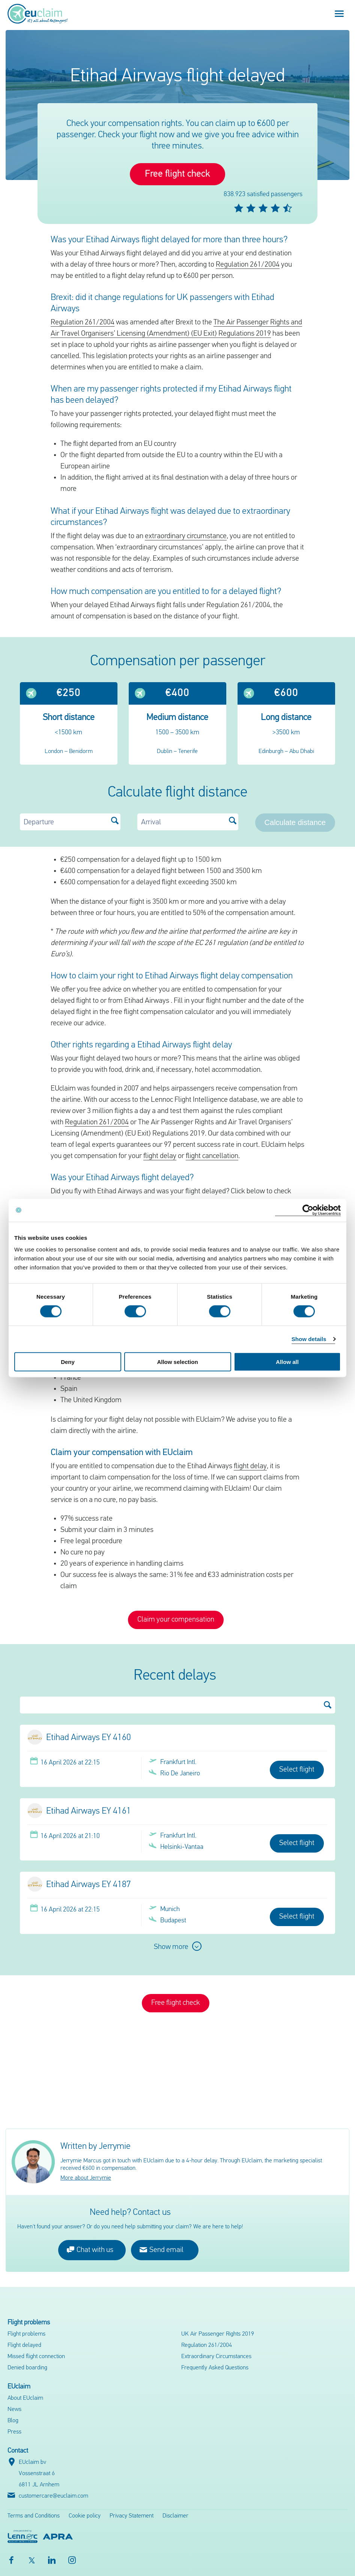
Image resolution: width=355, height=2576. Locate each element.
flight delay (159, 1156)
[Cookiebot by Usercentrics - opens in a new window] (308, 1210)
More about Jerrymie (85, 2178)
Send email (162, 2249)
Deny (68, 1362)
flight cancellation (212, 1156)
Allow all (287, 1362)
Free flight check (177, 174)
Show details (309, 1338)
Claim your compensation (175, 1619)
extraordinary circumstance (186, 536)
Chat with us (90, 2249)
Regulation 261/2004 (248, 265)
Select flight (296, 1769)
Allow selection (177, 1362)
